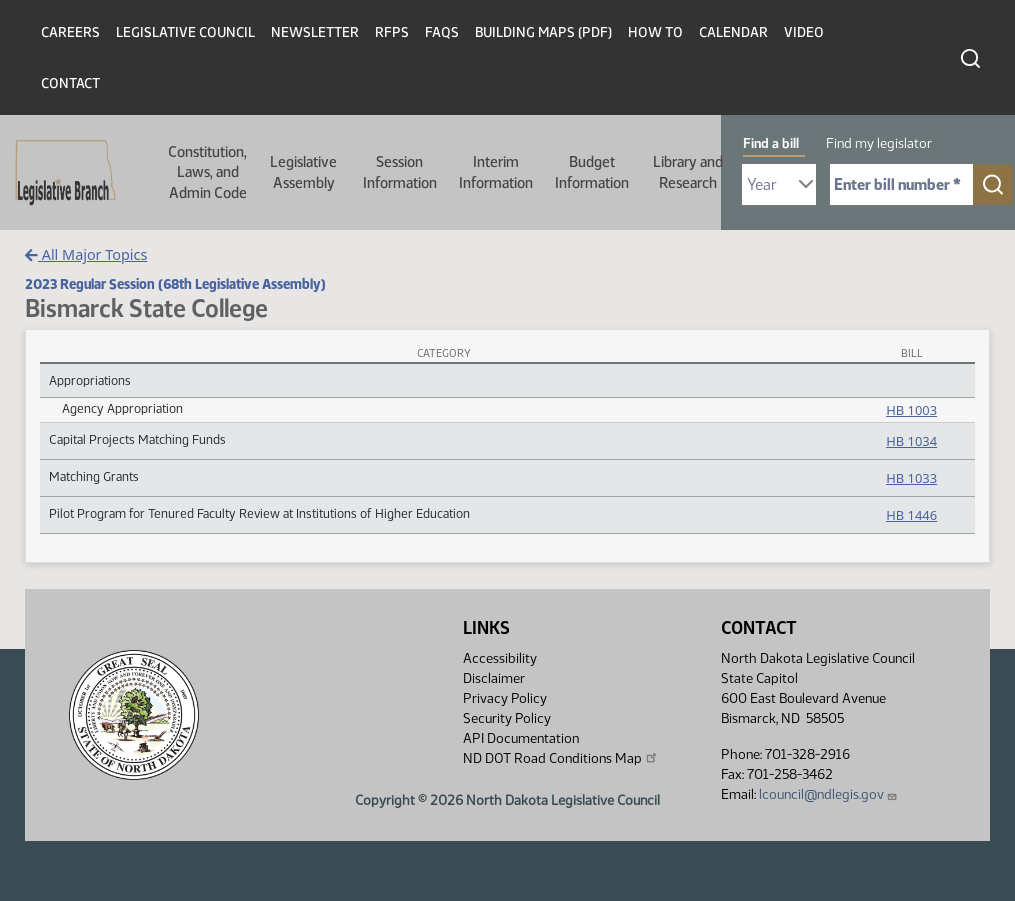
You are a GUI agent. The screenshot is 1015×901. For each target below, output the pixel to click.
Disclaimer (494, 678)
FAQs (442, 32)
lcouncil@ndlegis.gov (828, 794)
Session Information (400, 172)
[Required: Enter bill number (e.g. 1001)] (901, 184)
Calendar (733, 32)
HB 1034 (911, 441)
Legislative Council (185, 32)
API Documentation (521, 738)
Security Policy (507, 718)
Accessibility (500, 658)
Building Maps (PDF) (543, 32)
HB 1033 (911, 478)
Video (804, 32)
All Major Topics (86, 254)
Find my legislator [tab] (879, 143)
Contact (70, 83)
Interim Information (496, 172)
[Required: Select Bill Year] (779, 184)
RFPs (392, 32)
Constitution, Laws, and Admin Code (207, 172)
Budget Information (592, 172)
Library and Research (688, 172)
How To (655, 32)
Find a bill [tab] (771, 143)
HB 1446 (911, 515)
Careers (70, 32)
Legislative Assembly (303, 172)
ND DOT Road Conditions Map (561, 758)
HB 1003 (911, 410)
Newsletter (315, 32)
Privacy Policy (505, 698)
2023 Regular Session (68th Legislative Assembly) (175, 284)
